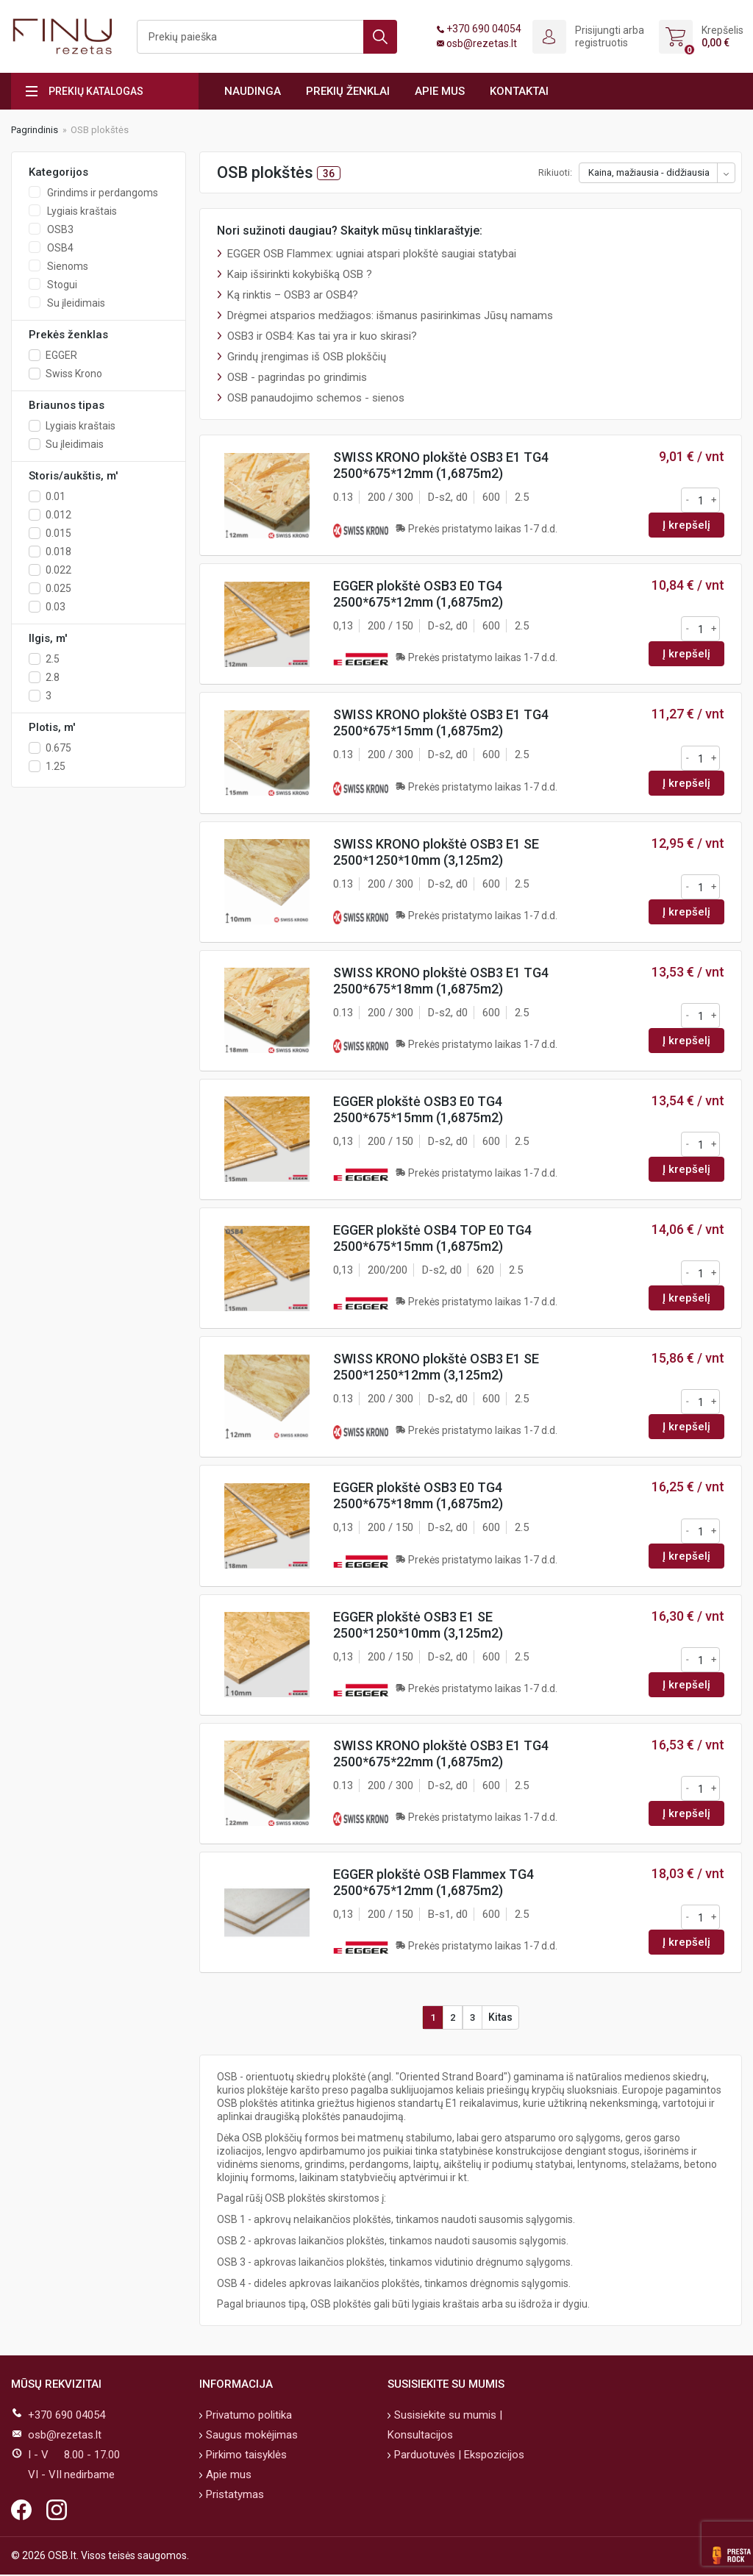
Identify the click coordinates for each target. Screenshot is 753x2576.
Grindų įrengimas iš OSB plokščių (306, 356)
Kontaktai (519, 91)
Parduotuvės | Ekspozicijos (457, 2456)
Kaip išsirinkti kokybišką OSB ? (299, 274)
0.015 (58, 533)
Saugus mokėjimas (250, 2436)
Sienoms (67, 266)
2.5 (53, 659)
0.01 (55, 496)
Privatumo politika (247, 2416)
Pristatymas (233, 2495)
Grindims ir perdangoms (102, 193)
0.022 (58, 570)
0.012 (58, 515)
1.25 (55, 766)
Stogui (62, 284)
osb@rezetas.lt (481, 43)
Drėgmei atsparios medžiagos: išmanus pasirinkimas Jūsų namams (390, 315)
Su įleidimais (76, 303)
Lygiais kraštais (82, 211)
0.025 (58, 588)
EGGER (61, 355)
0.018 (58, 551)
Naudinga (252, 91)
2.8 (53, 677)
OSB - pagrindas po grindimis (297, 377)
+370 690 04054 (483, 29)
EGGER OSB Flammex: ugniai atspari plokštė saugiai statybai (371, 253)
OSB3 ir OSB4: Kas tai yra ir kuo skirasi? (322, 336)
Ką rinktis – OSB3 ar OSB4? (292, 295)
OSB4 (60, 248)
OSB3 (60, 229)
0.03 (55, 607)
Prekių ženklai (348, 91)
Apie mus (440, 91)
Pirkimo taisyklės (245, 2456)
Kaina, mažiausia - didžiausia (649, 172)
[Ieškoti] (267, 37)
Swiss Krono (74, 373)
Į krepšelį (686, 525)
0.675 (58, 748)
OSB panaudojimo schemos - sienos (315, 397)
